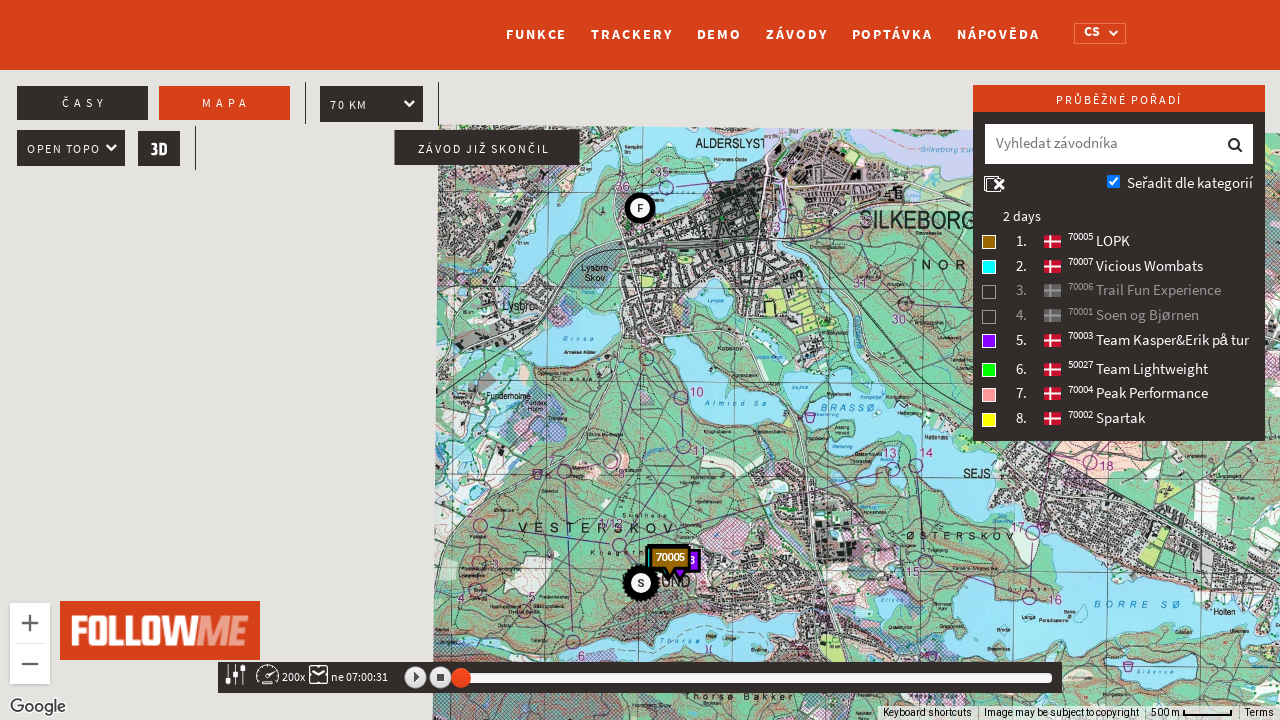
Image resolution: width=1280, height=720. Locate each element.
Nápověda (998, 34)
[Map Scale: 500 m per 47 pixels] (1192, 713)
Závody (796, 34)
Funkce (536, 34)
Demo (720, 34)
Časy (85, 103)
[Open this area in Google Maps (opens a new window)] (38, 707)
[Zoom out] (30, 664)
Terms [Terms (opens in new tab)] (1259, 712)
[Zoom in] (30, 623)
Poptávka (892, 34)
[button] (644, 586)
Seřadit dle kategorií (1190, 183)
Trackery (631, 34)
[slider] (461, 678)
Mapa (226, 103)
